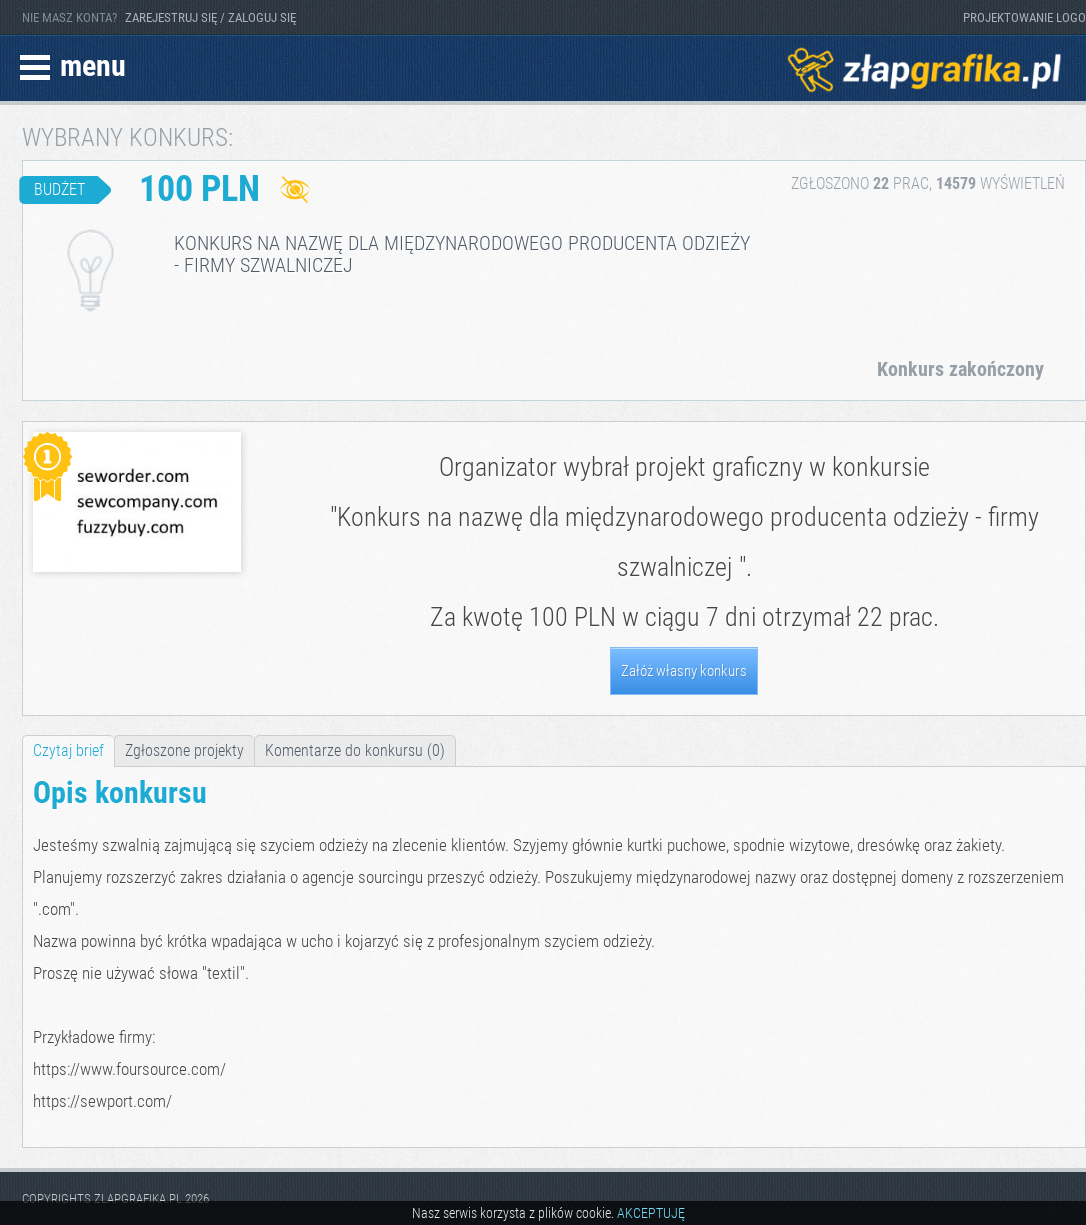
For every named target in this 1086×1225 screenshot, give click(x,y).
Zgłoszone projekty (184, 750)
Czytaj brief (68, 750)
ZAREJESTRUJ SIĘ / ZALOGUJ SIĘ (210, 17)
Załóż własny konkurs (684, 671)
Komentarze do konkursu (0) (355, 750)
